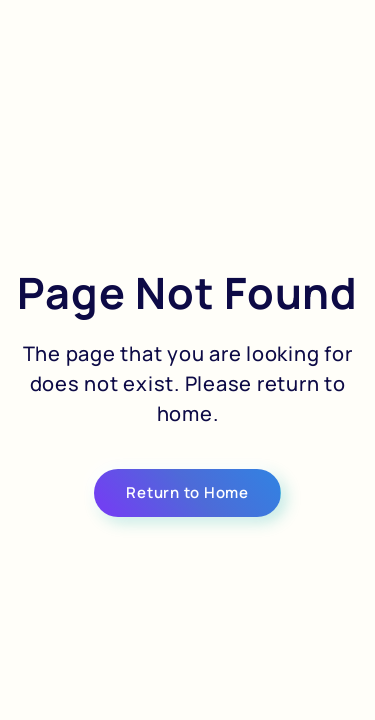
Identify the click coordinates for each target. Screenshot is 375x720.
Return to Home (187, 492)
